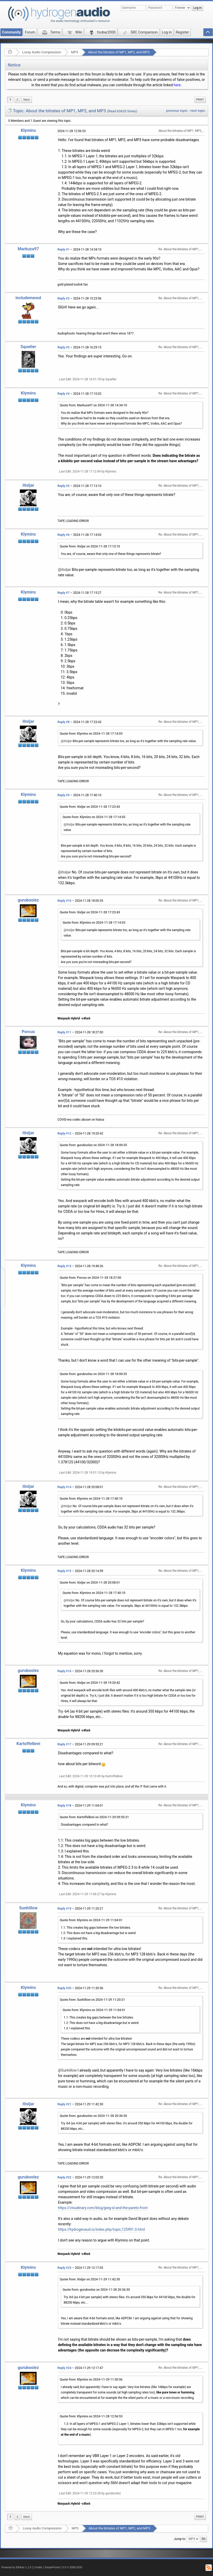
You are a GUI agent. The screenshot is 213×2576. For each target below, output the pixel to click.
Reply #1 (63, 249)
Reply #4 (63, 394)
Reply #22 (64, 2177)
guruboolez (28, 900)
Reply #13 (64, 1266)
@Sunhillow (67, 2070)
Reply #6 (63, 535)
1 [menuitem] (10, 99)
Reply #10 (64, 901)
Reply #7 (63, 593)
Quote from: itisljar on (90, 546)
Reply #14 (64, 1487)
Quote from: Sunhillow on (92, 2000)
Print (200, 99)
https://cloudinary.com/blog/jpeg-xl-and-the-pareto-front (103, 2208)
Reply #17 (64, 1744)
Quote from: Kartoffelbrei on (94, 1817)
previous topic (177, 111)
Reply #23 (64, 2268)
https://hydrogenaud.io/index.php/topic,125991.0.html (101, 2229)
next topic (197, 111)
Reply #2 (63, 298)
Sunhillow (28, 1907)
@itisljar (64, 570)
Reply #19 (64, 1908)
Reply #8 (63, 722)
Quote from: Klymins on (91, 733)
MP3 (74, 52)
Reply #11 (64, 1032)
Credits (38, 2567)
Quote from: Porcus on (90, 1278)
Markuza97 (28, 248)
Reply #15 (64, 1571)
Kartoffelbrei (28, 1743)
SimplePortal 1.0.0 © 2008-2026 (63, 2567)
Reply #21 (64, 2104)
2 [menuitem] (17, 99)
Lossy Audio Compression (41, 52)
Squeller (28, 346)
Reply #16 (64, 1671)
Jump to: (180, 2538)
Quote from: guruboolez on (93, 1145)
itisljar (28, 485)
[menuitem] (26, 100)
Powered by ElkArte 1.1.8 (16, 2567)
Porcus (28, 1031)
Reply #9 (63, 795)
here (177, 85)
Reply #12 (64, 1133)
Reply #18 (64, 1805)
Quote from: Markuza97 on (93, 405)
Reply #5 (63, 486)
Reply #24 (64, 2368)
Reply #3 (63, 347)
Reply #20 (64, 1988)
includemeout (28, 297)
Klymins (28, 130)
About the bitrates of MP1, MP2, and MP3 (119, 52)
